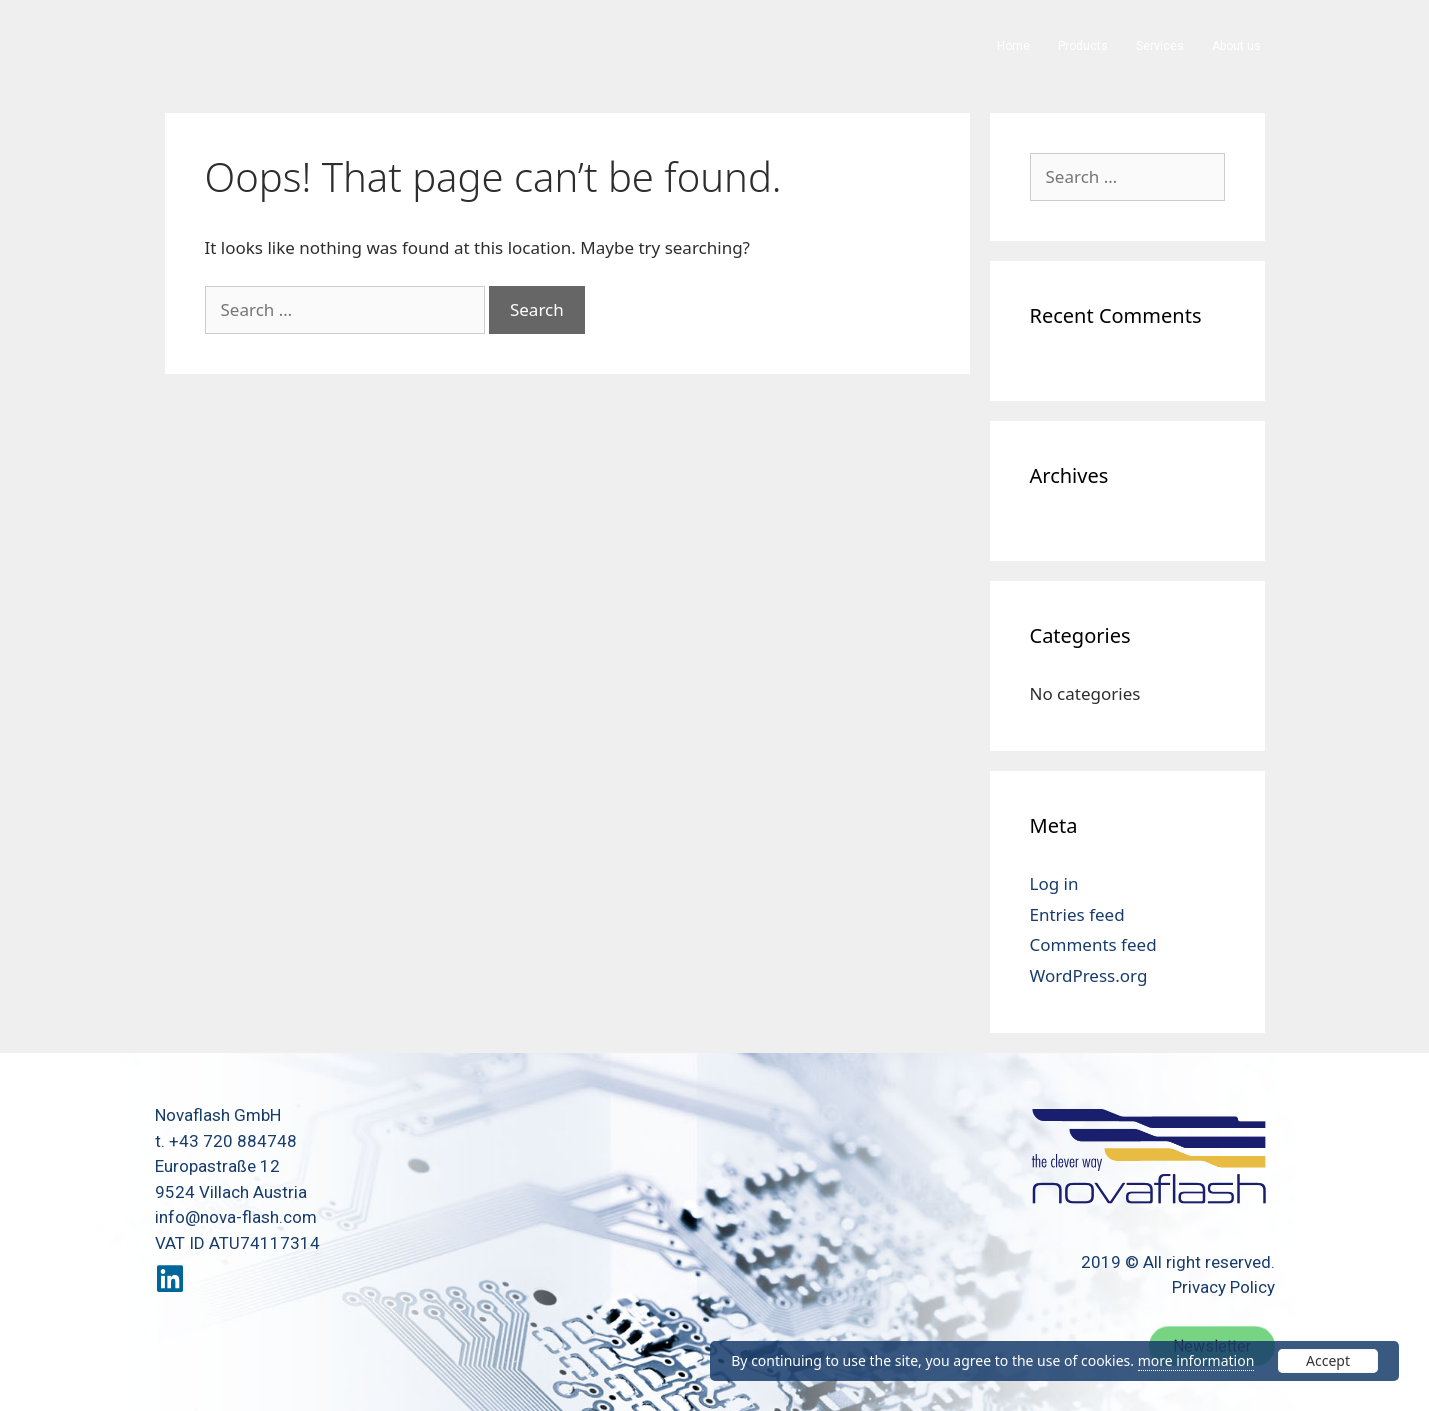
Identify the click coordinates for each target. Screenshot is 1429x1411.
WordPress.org (1089, 975)
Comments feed (1093, 944)
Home (1013, 46)
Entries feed (1077, 914)
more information (1196, 1360)
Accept (1328, 1360)
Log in (1054, 883)
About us (1236, 46)
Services (1160, 46)
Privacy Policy (1223, 1287)
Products (1083, 46)
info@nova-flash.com (236, 1217)
